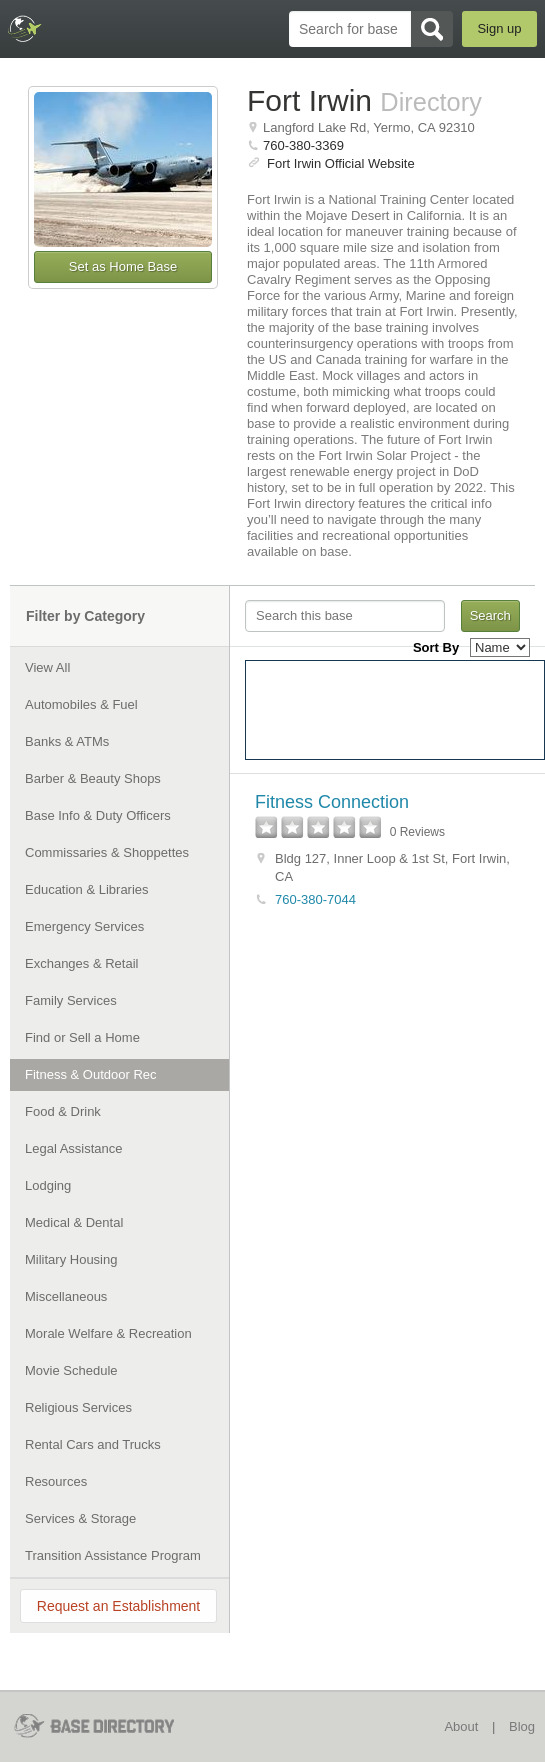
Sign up (499, 28)
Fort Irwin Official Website (341, 163)
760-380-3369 (303, 145)
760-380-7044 (315, 899)
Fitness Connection (332, 802)
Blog (522, 1726)
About (461, 1726)
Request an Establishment (118, 1606)
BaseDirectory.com (25, 28)
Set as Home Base (123, 266)
